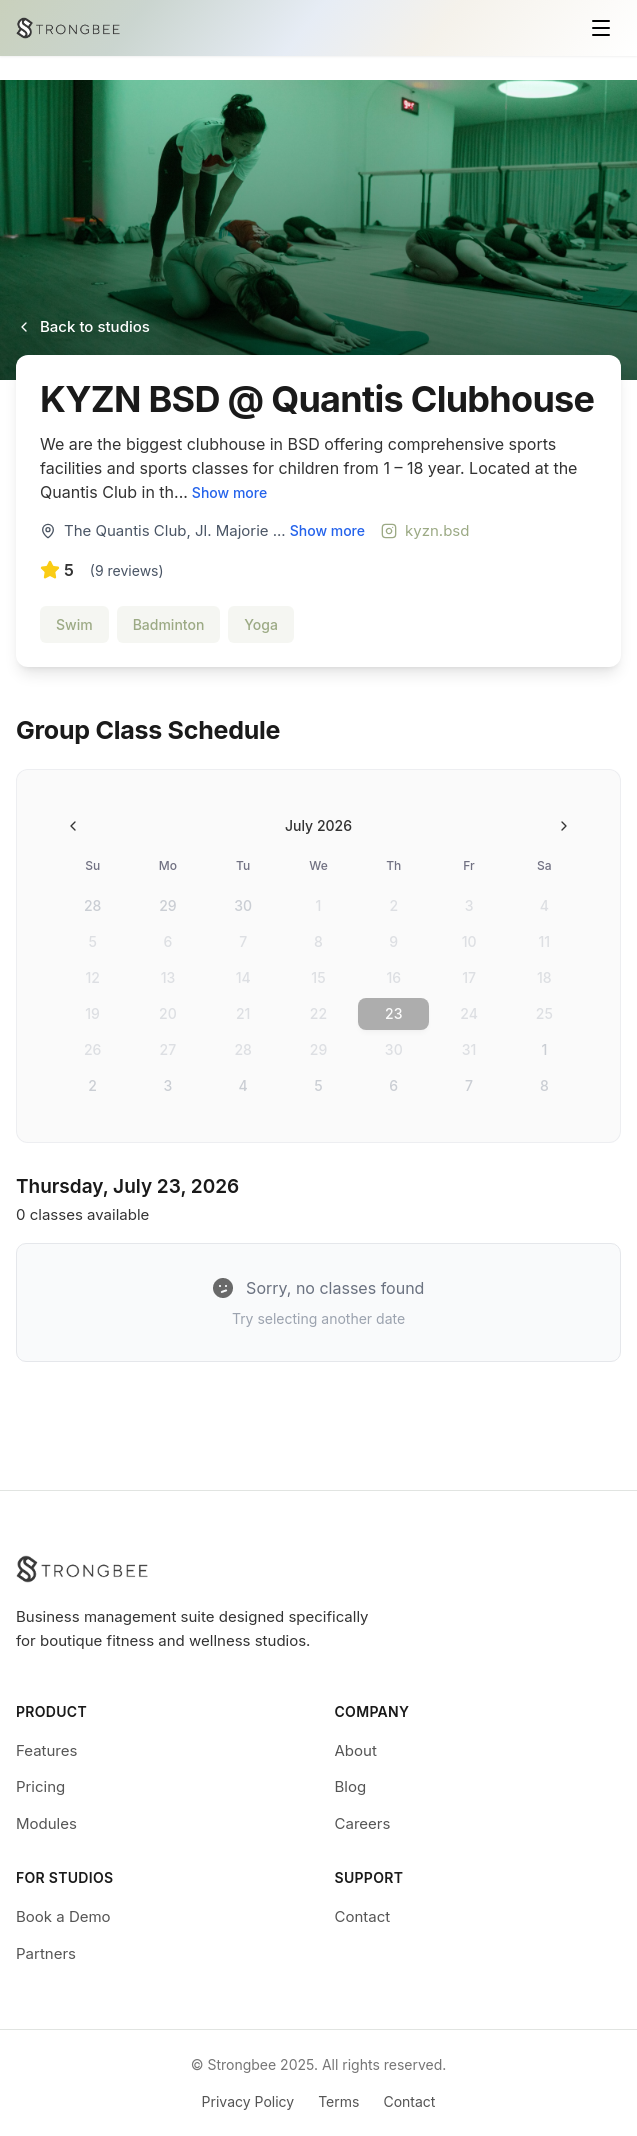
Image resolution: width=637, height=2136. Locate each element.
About (356, 1750)
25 (544, 1013)
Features (46, 1750)
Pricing (40, 1786)
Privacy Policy (248, 2101)
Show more (229, 492)
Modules (46, 1823)
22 (318, 1013)
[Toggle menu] (601, 28)
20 (168, 1013)
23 (393, 1013)
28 (92, 905)
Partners (46, 1953)
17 (469, 977)
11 (545, 941)
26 (92, 1049)
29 (167, 905)
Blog (351, 1786)
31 (469, 1049)
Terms (338, 2101)
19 (92, 1013)
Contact (363, 1916)
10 (469, 941)
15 (318, 977)
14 (243, 977)
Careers (363, 1823)
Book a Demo (63, 1916)
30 (243, 905)
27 (168, 1049)
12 (92, 977)
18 (544, 977)
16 (393, 977)
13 (168, 977)
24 (469, 1013)
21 (243, 1013)
